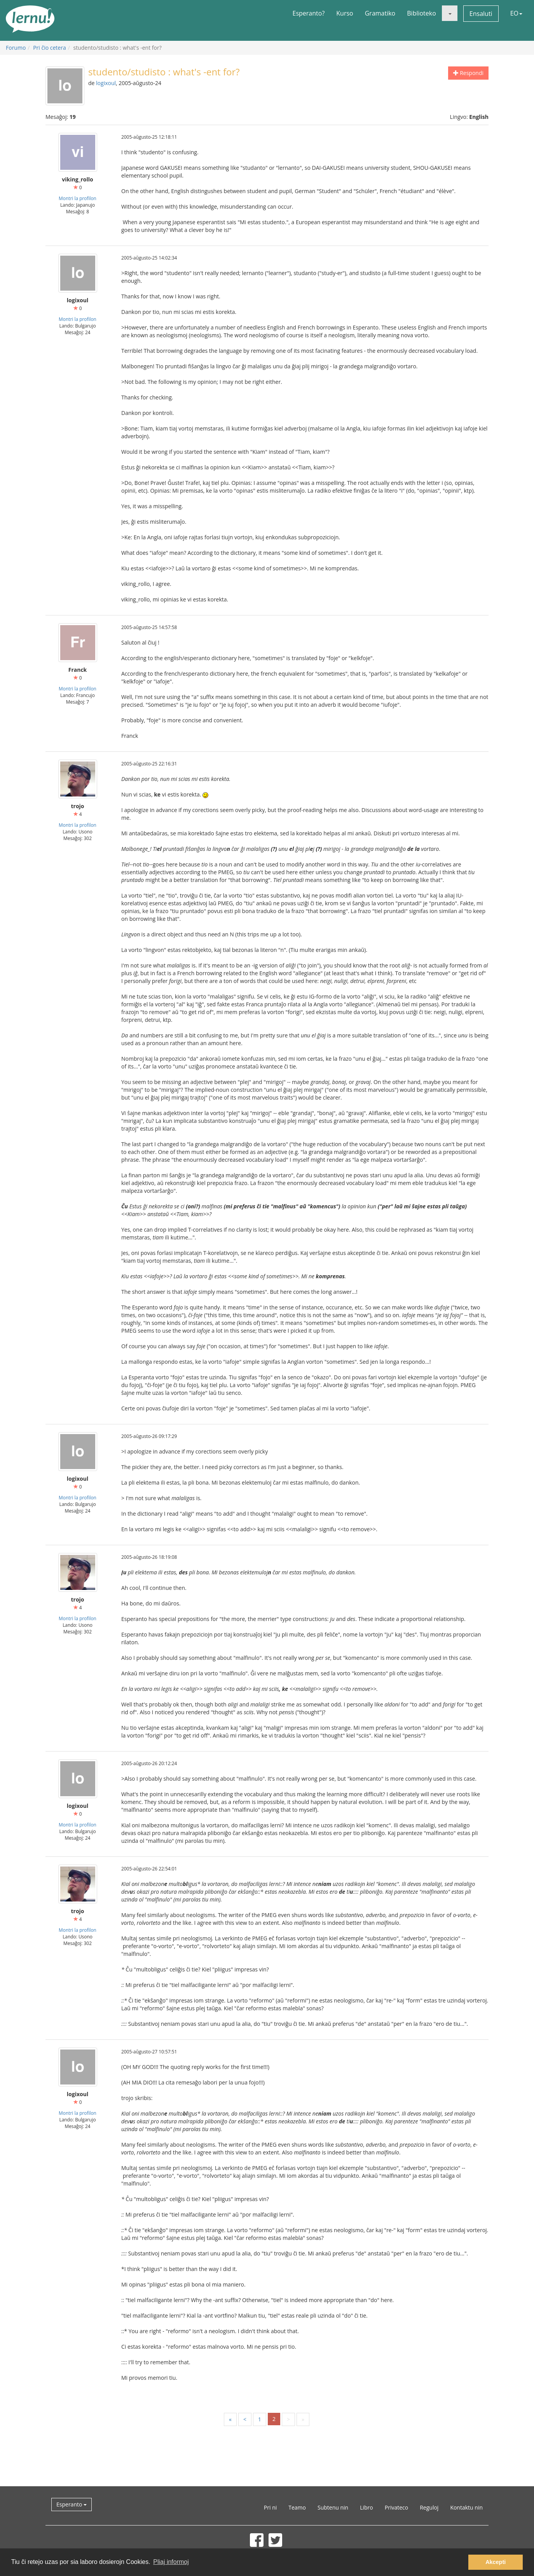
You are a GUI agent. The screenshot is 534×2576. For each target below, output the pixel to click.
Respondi (468, 73)
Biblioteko (421, 13)
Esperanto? (309, 13)
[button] (449, 13)
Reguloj (429, 2507)
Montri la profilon (77, 198)
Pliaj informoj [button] (171, 2562)
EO (516, 13)
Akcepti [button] (495, 2562)
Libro (366, 2507)
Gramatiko (380, 13)
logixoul (106, 83)
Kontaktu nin (466, 2507)
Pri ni (270, 2507)
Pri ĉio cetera (49, 47)
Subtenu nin (333, 2507)
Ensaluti (480, 13)
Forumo (16, 47)
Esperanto (71, 2504)
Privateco (396, 2507)
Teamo (297, 2507)
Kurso (344, 13)
